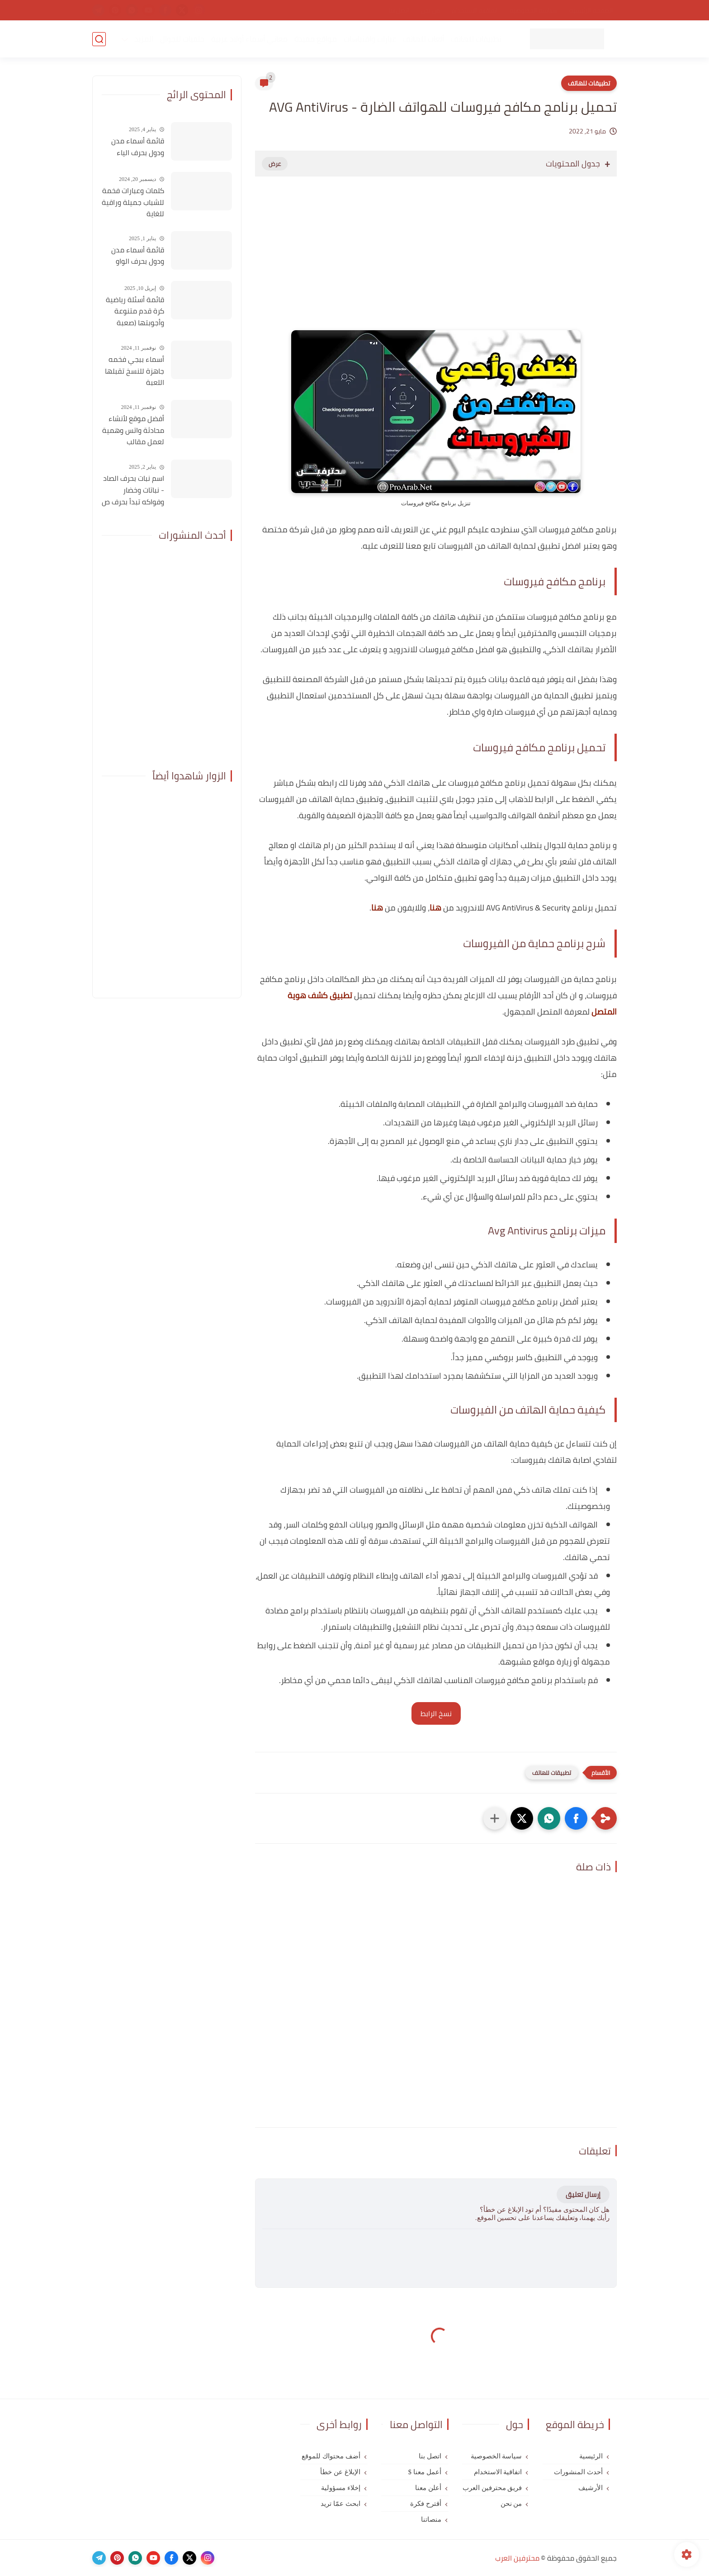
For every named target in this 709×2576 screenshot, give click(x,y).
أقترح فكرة (425, 2503)
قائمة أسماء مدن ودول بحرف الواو (137, 255)
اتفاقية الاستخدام (475, 10)
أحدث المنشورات (578, 2472)
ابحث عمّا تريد (340, 2503)
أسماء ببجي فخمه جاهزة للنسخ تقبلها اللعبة (134, 371)
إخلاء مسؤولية (340, 2487)
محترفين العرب (517, 2558)
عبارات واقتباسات (370, 39)
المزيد (143, 39)
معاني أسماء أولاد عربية (249, 39)
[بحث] (99, 39)
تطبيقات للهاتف (476, 39)
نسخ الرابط (436, 1713)
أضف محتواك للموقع (331, 2456)
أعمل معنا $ (424, 2472)
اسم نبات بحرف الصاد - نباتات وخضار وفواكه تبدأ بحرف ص (133, 490)
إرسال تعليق (583, 2194)
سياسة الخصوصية (534, 10)
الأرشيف (590, 2487)
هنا (435, 907)
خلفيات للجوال (182, 39)
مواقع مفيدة (315, 39)
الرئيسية (591, 2456)
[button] (576, 1818)
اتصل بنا (399, 10)
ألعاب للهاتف (423, 39)
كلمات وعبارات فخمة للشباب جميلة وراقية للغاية (133, 202)
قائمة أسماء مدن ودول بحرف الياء (137, 146)
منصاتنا (431, 2519)
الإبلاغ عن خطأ (340, 2472)
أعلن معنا (428, 2487)
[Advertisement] (436, 262)
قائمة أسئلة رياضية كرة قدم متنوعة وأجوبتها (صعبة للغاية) (135, 311)
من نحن (430, 10)
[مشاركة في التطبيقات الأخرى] (494, 1818)
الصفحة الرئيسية (591, 10)
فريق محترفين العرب (492, 2487)
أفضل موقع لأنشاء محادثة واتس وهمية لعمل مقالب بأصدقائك (133, 430)
